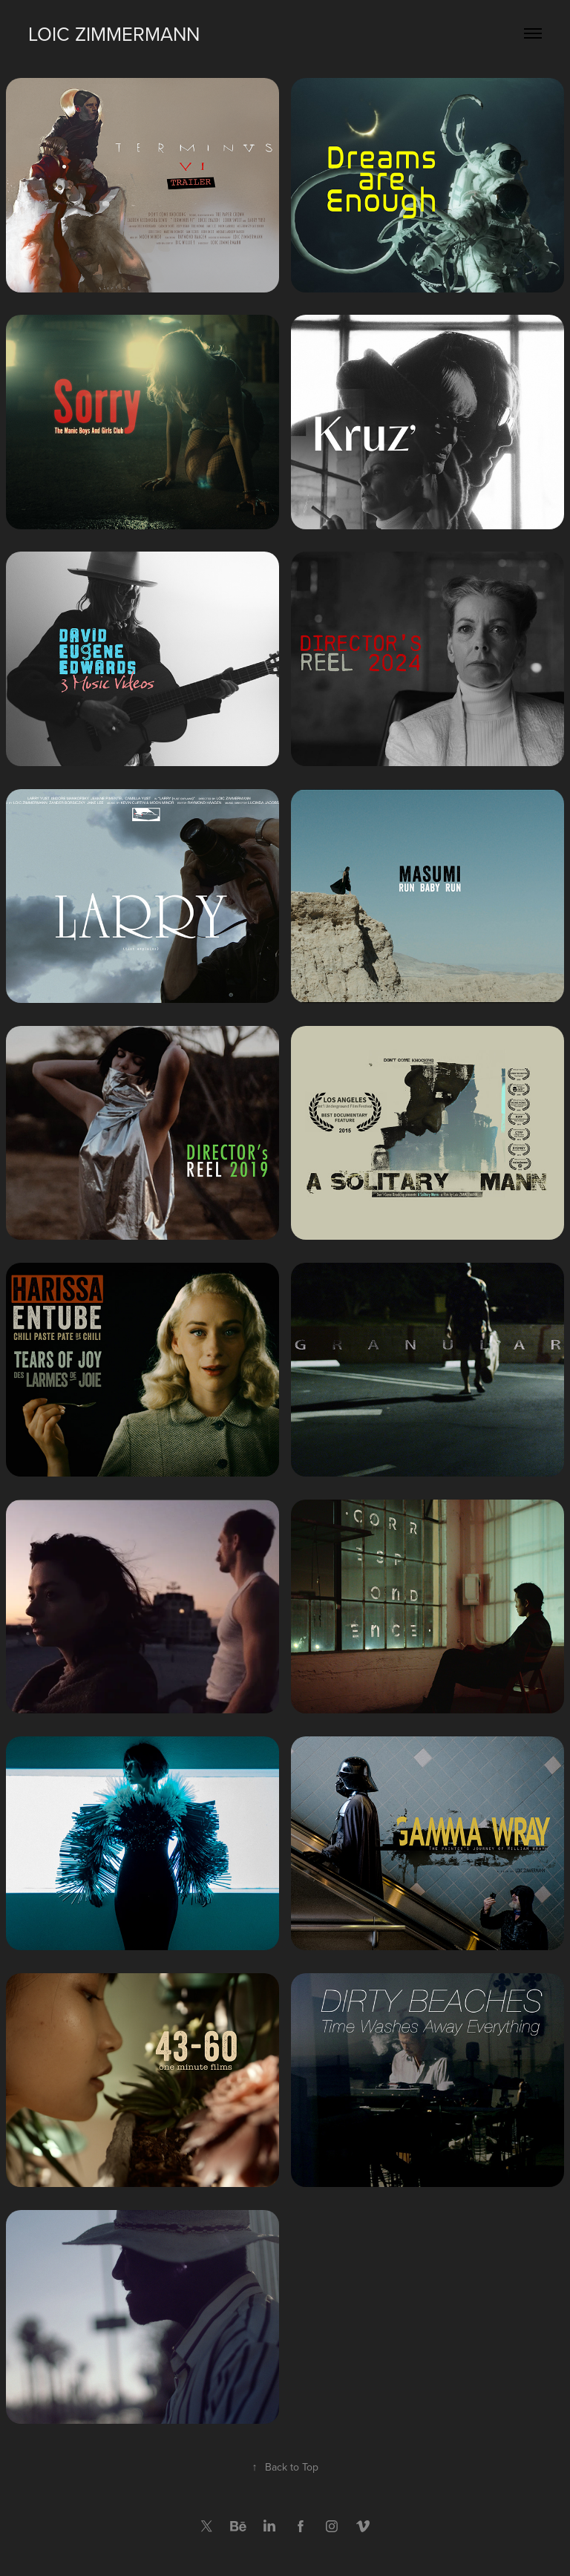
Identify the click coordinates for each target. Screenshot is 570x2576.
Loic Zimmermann (114, 33)
